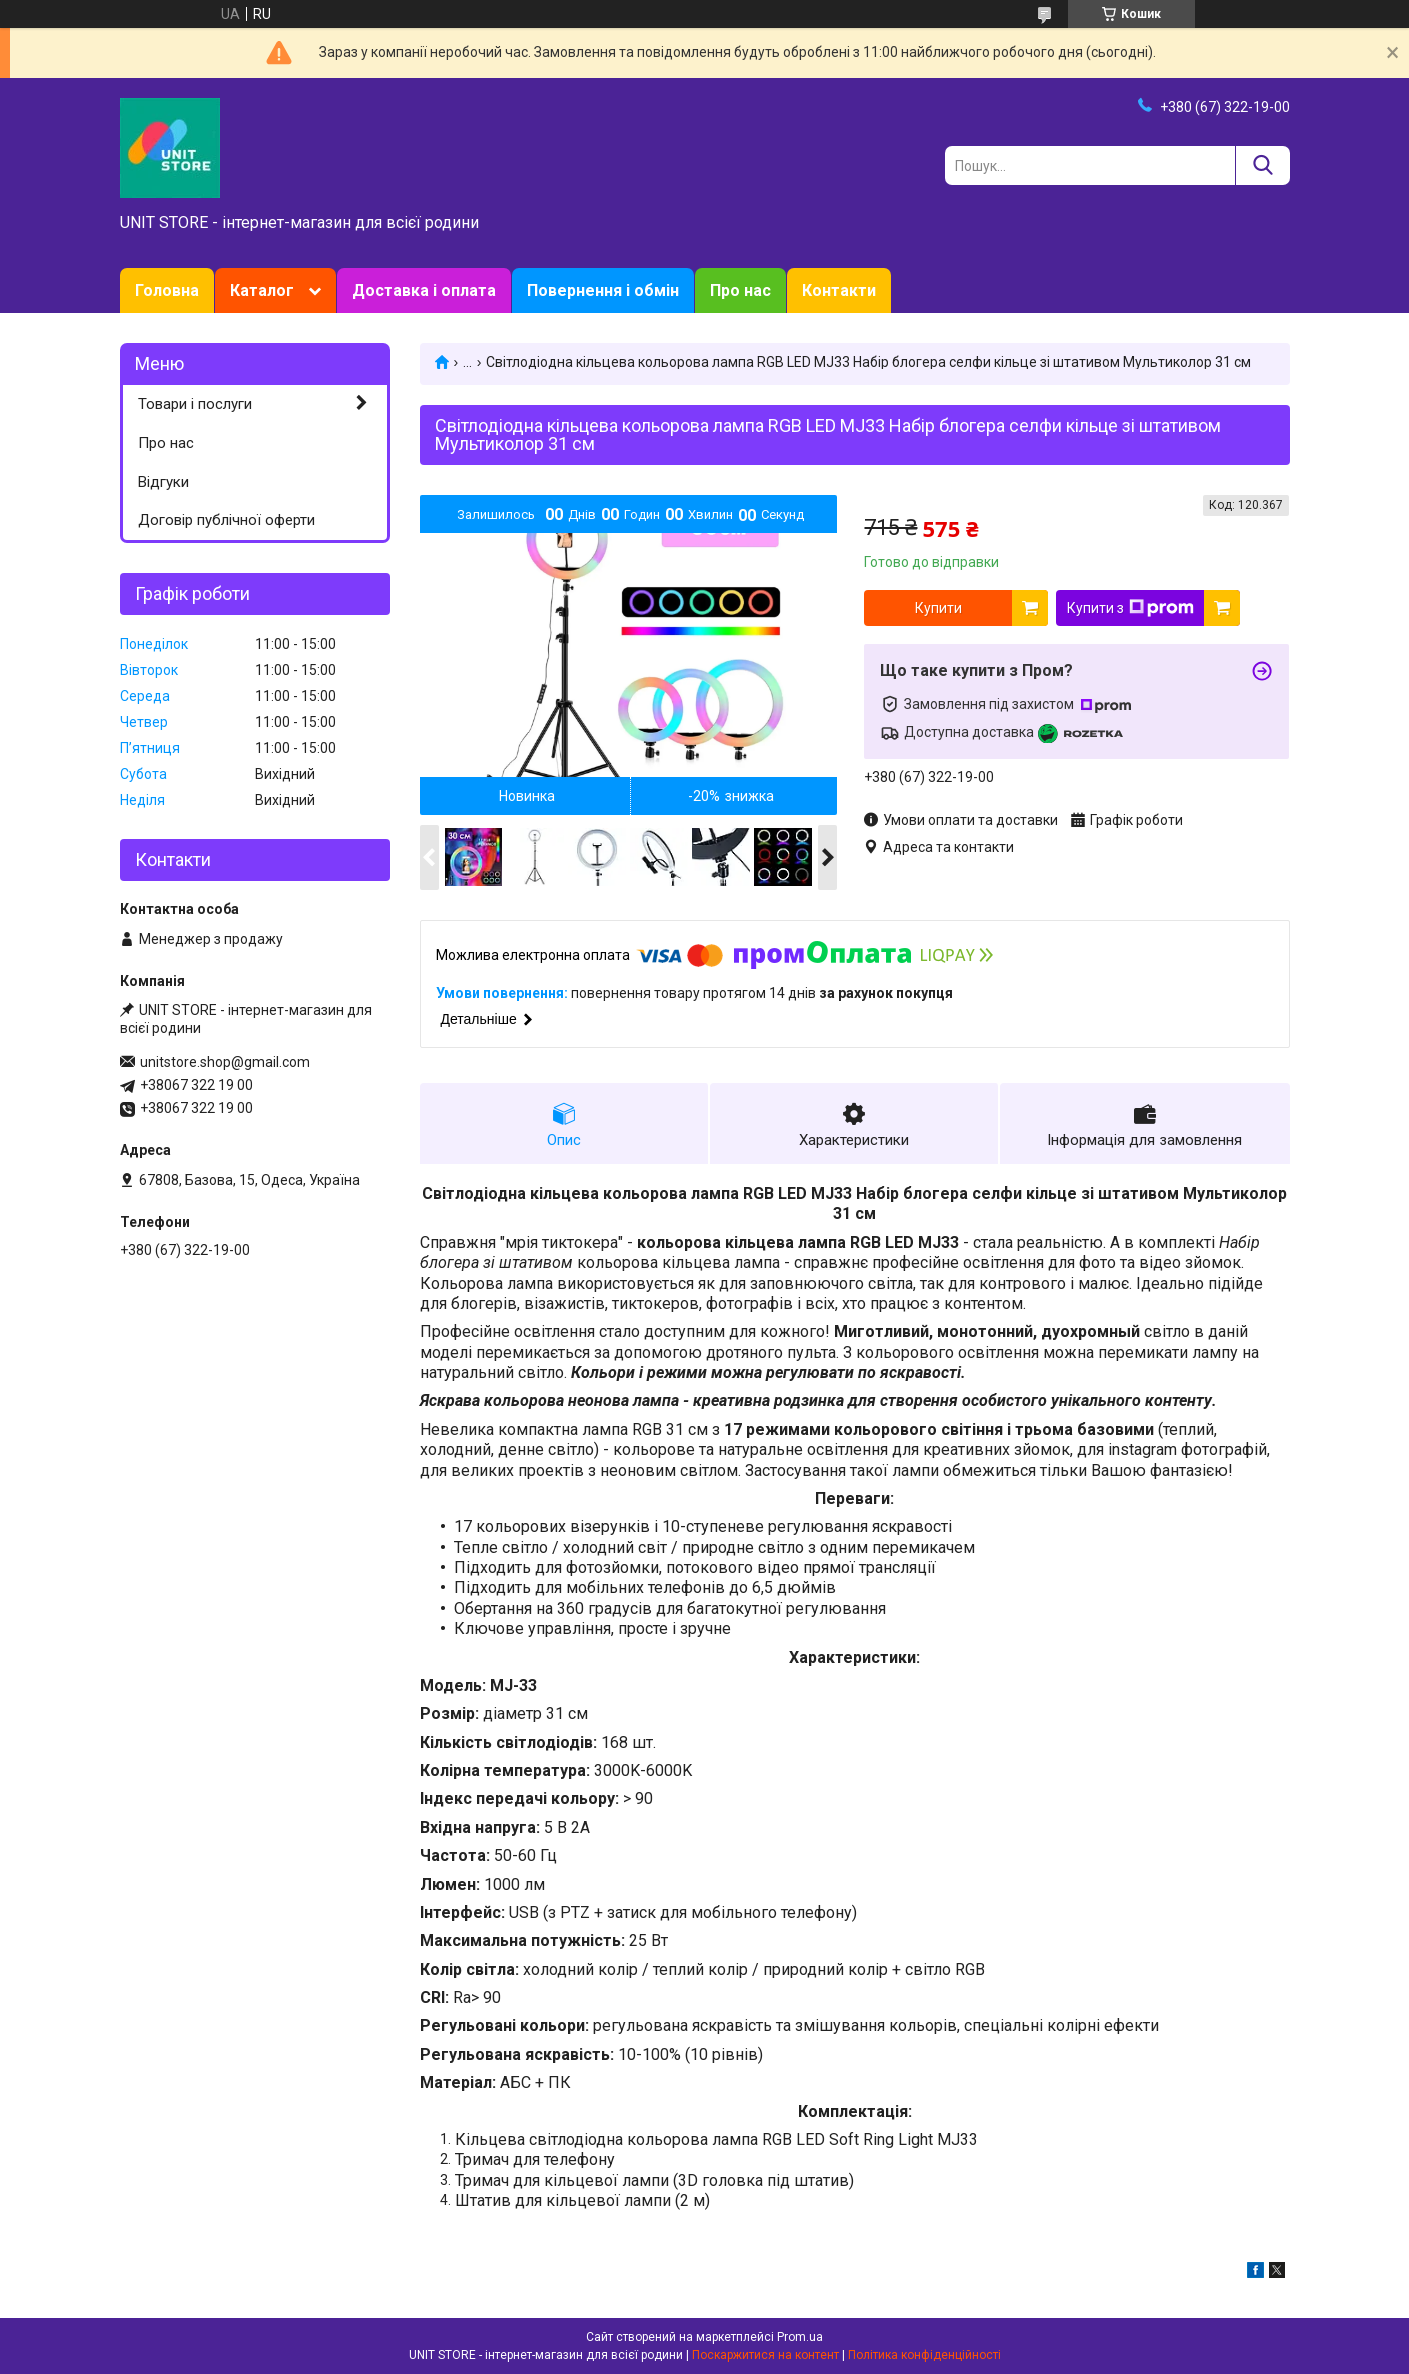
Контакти (839, 290)
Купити (938, 608)
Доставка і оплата (424, 290)
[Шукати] (1262, 165)
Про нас (740, 290)
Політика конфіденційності (924, 2355)
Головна (167, 290)
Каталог (262, 290)
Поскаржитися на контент (765, 2355)
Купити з (1130, 608)
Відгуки (163, 482)
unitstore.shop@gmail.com (225, 1062)
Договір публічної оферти (226, 520)
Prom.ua (800, 2337)
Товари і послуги (195, 404)
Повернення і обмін (603, 290)
